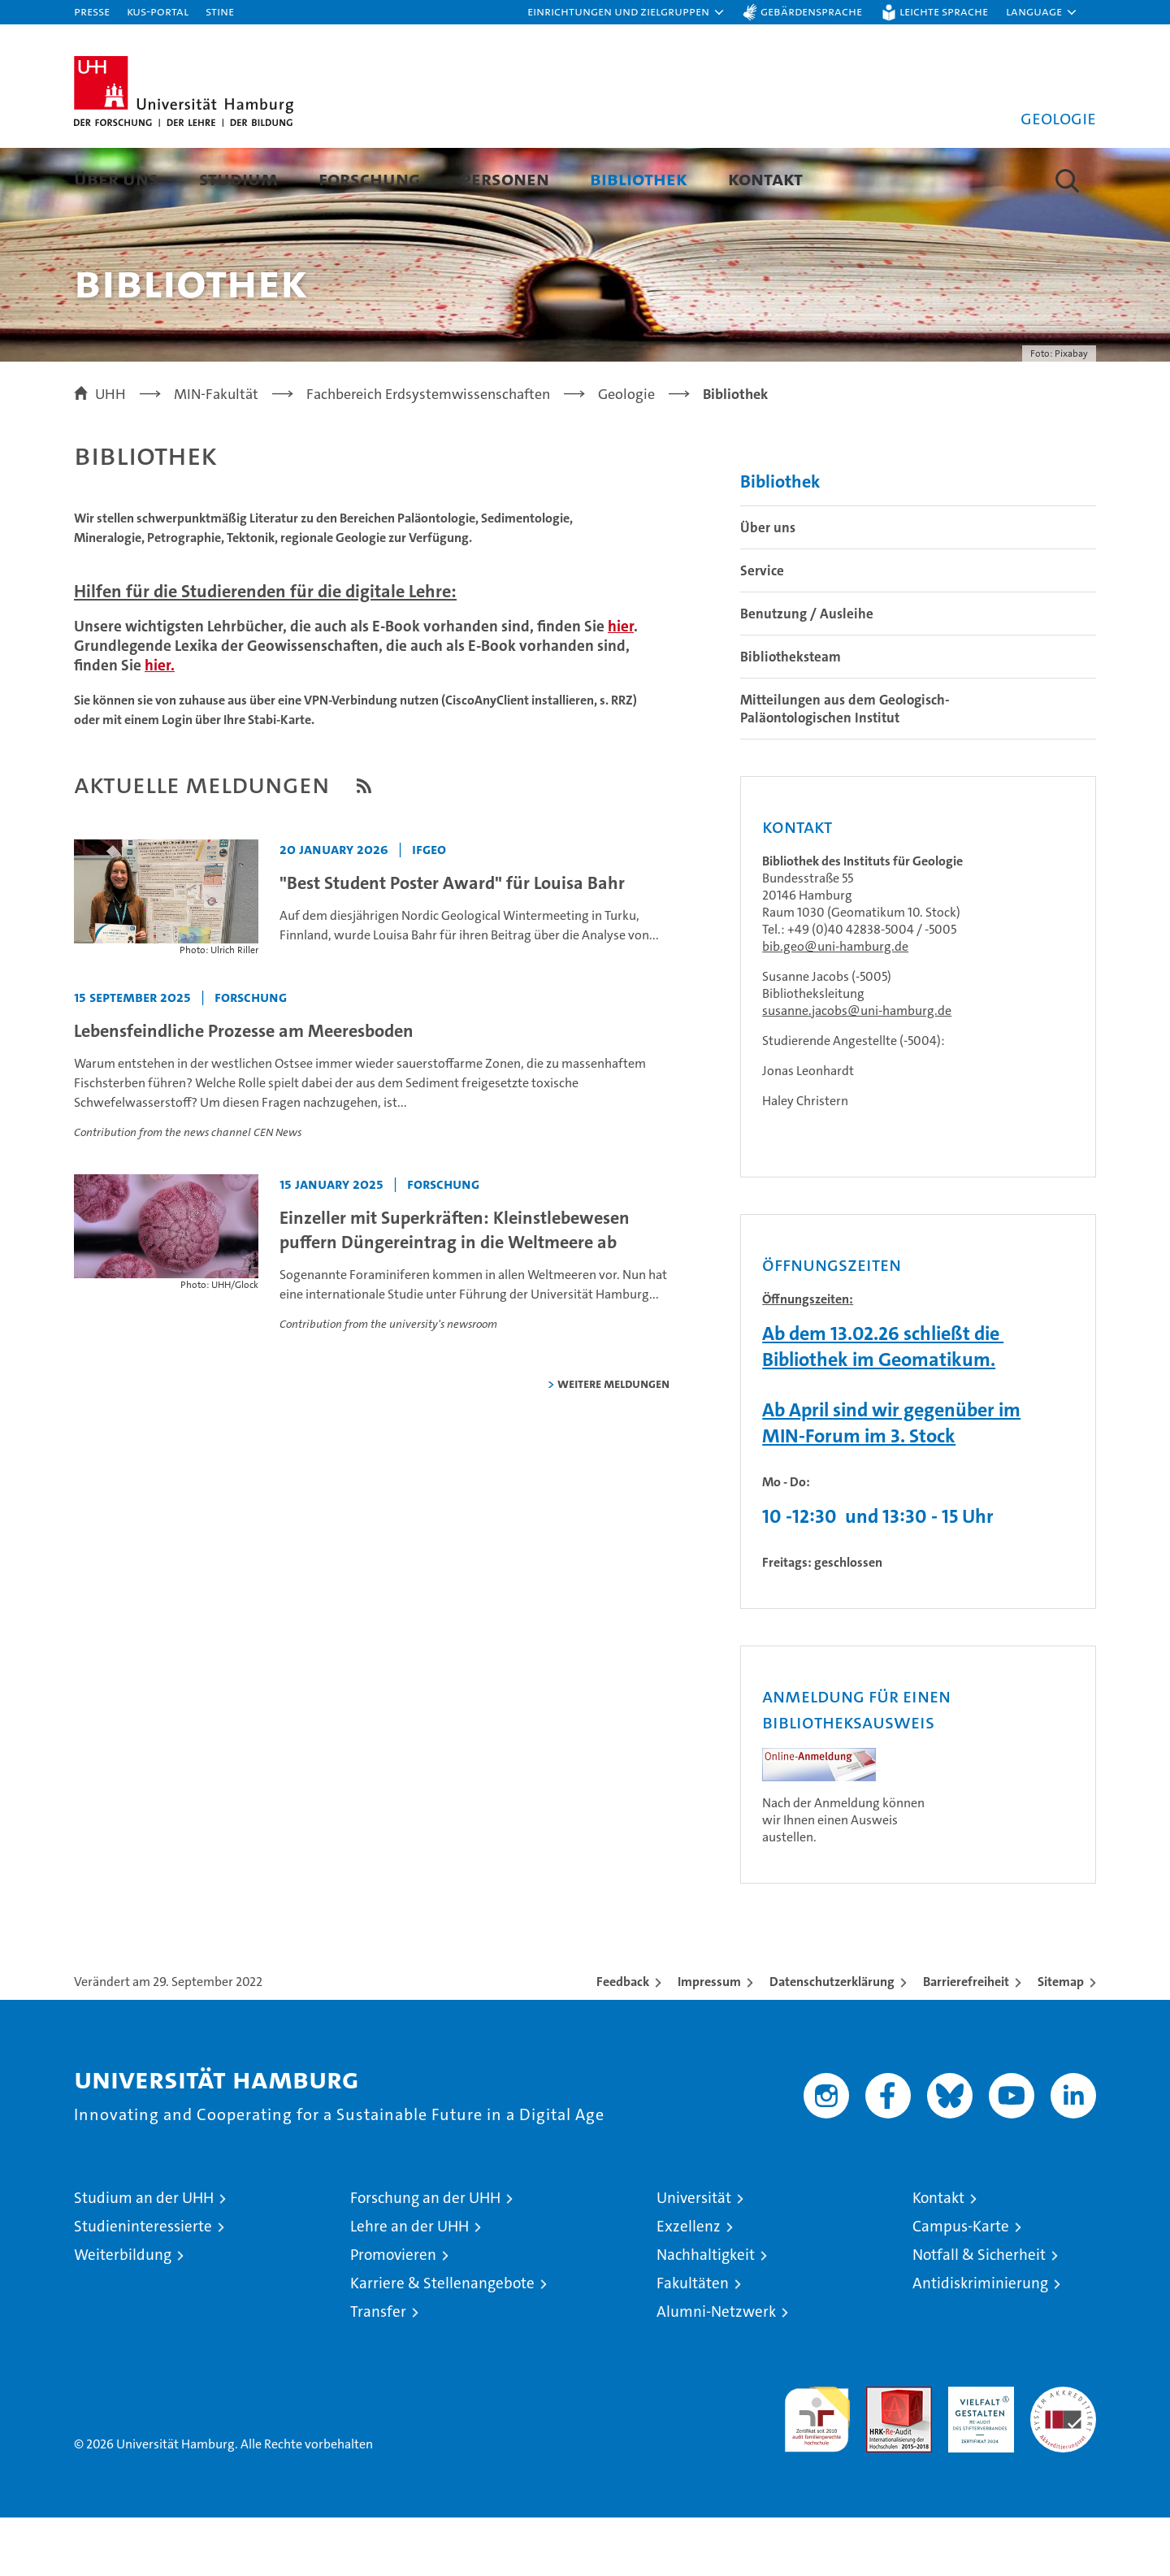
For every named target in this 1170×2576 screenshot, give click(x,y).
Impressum (709, 2040)
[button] (626, 12)
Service (762, 629)
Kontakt (765, 178)
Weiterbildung (122, 2313)
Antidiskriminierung (980, 2341)
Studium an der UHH (144, 2256)
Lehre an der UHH (409, 2285)
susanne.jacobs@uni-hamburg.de (856, 1069)
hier (621, 684)
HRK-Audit (977, 2453)
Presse (92, 11)
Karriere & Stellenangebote (442, 2341)
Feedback (622, 2040)
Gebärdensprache (811, 11)
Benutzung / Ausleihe (806, 672)
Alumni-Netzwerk (716, 2370)
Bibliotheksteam (790, 715)
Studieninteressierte (143, 2285)
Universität (693, 2256)
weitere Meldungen (613, 1442)
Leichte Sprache (943, 11)
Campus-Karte (960, 2285)
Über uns (116, 178)
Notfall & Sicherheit (979, 2313)
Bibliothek (638, 178)
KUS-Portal (157, 11)
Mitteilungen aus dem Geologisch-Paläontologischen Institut (845, 767)
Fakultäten (692, 2341)
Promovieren (393, 2313)
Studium (238, 178)
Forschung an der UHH (425, 2256)
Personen (505, 178)
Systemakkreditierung (1063, 2453)
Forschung (369, 178)
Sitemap (1061, 2040)
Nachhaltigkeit (705, 2313)
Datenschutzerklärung (832, 2040)
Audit (881, 2453)
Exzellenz (688, 2285)
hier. (160, 723)
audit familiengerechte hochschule (817, 2470)
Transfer (378, 2370)
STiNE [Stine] (220, 11)
